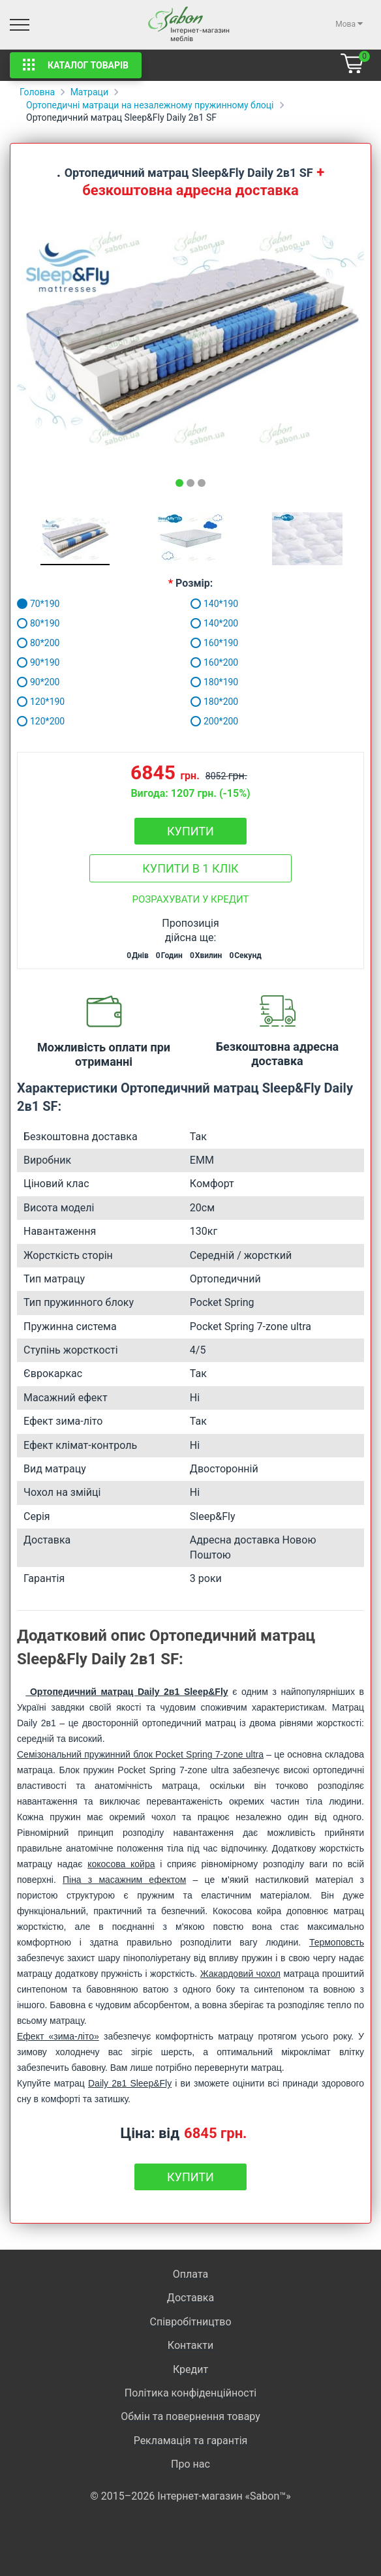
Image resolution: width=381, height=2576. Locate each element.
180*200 (214, 701)
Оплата (190, 2274)
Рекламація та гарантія (191, 2440)
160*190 (214, 643)
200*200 (214, 721)
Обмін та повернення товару (190, 2416)
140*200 (214, 623)
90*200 (38, 682)
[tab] (179, 483)
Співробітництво (190, 2322)
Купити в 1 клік (190, 868)
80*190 (38, 623)
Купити (190, 831)
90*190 (38, 662)
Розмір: (194, 583)
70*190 (38, 603)
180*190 (214, 682)
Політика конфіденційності (190, 2393)
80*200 (38, 643)
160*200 (214, 662)
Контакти (190, 2345)
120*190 (41, 701)
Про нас (190, 2464)
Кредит (190, 2369)
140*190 (214, 603)
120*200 (41, 721)
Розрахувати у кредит (190, 899)
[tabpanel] (190, 337)
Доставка (190, 2297)
